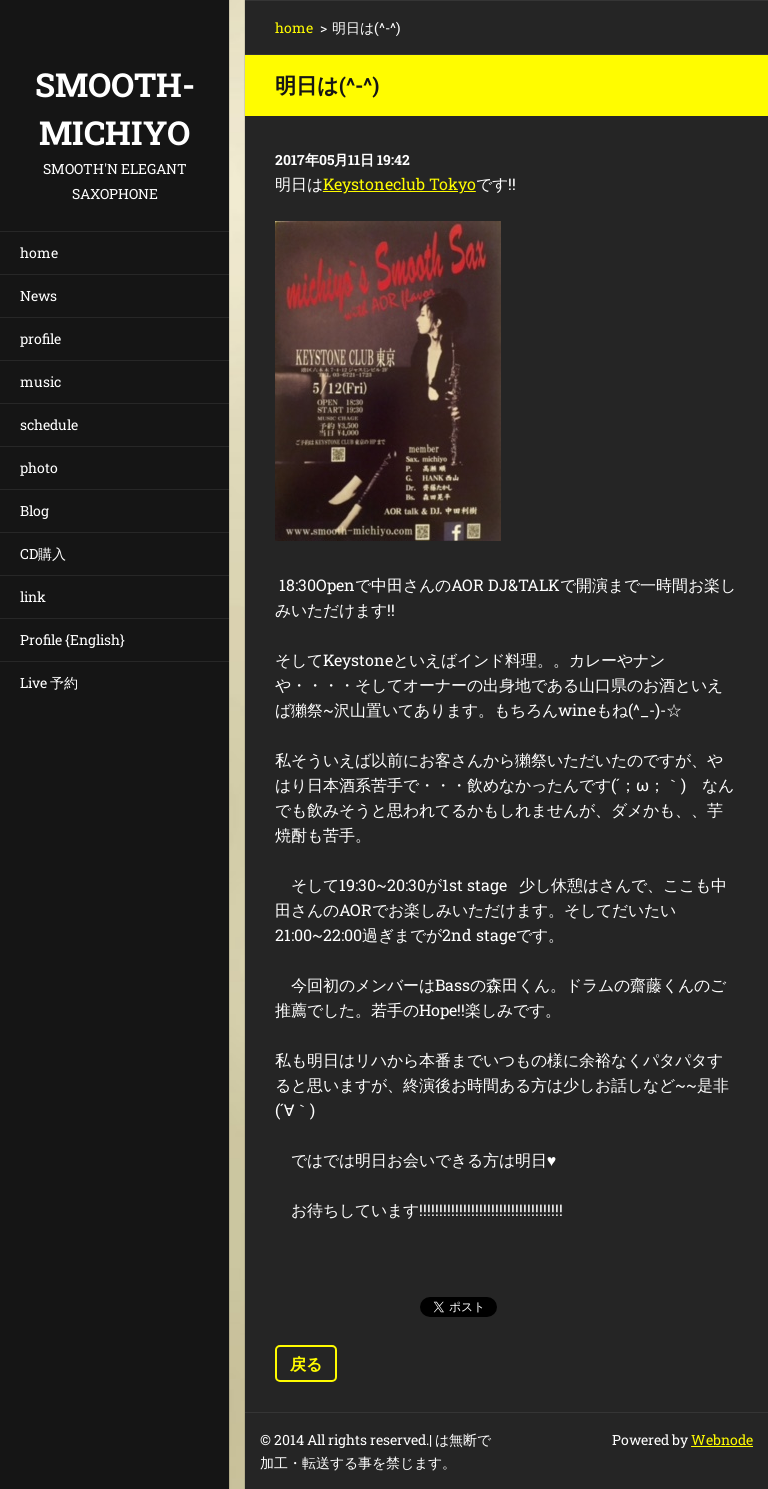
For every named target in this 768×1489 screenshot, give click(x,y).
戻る (306, 1363)
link (33, 596)
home (39, 252)
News (38, 295)
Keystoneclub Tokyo (399, 183)
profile (40, 338)
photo (39, 467)
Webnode (722, 1439)
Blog (34, 510)
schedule (49, 424)
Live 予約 (49, 682)
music (40, 381)
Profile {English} (72, 639)
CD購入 (43, 553)
